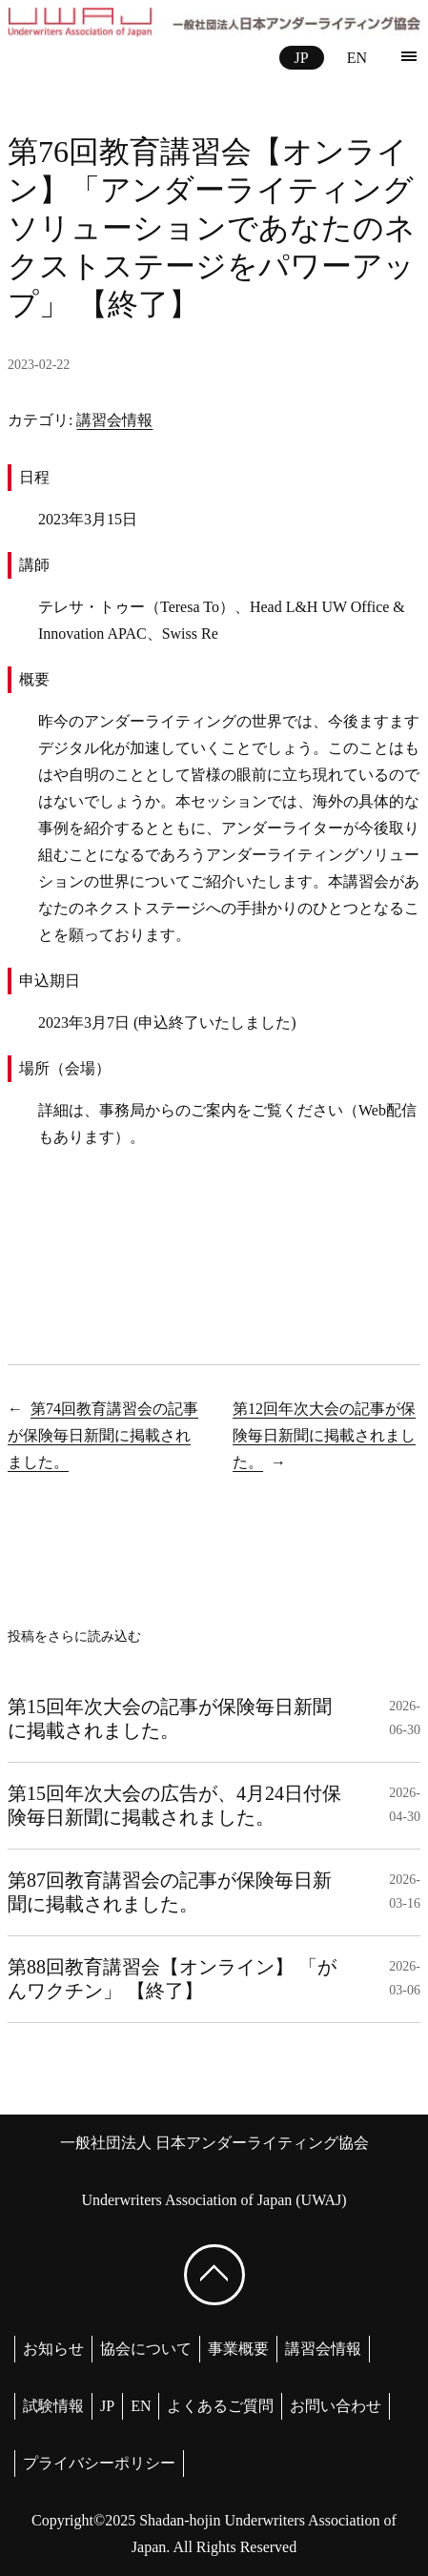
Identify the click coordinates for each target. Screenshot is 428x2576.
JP (302, 58)
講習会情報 (114, 420)
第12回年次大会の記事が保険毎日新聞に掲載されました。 (324, 1435)
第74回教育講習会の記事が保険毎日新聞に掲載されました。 (103, 1435)
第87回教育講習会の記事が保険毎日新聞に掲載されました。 (170, 1892)
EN (357, 58)
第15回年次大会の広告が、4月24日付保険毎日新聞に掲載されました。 (174, 1805)
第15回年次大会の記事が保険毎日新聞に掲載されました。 (170, 1718)
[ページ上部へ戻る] (214, 2274)
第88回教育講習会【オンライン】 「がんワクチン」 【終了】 (172, 1978)
